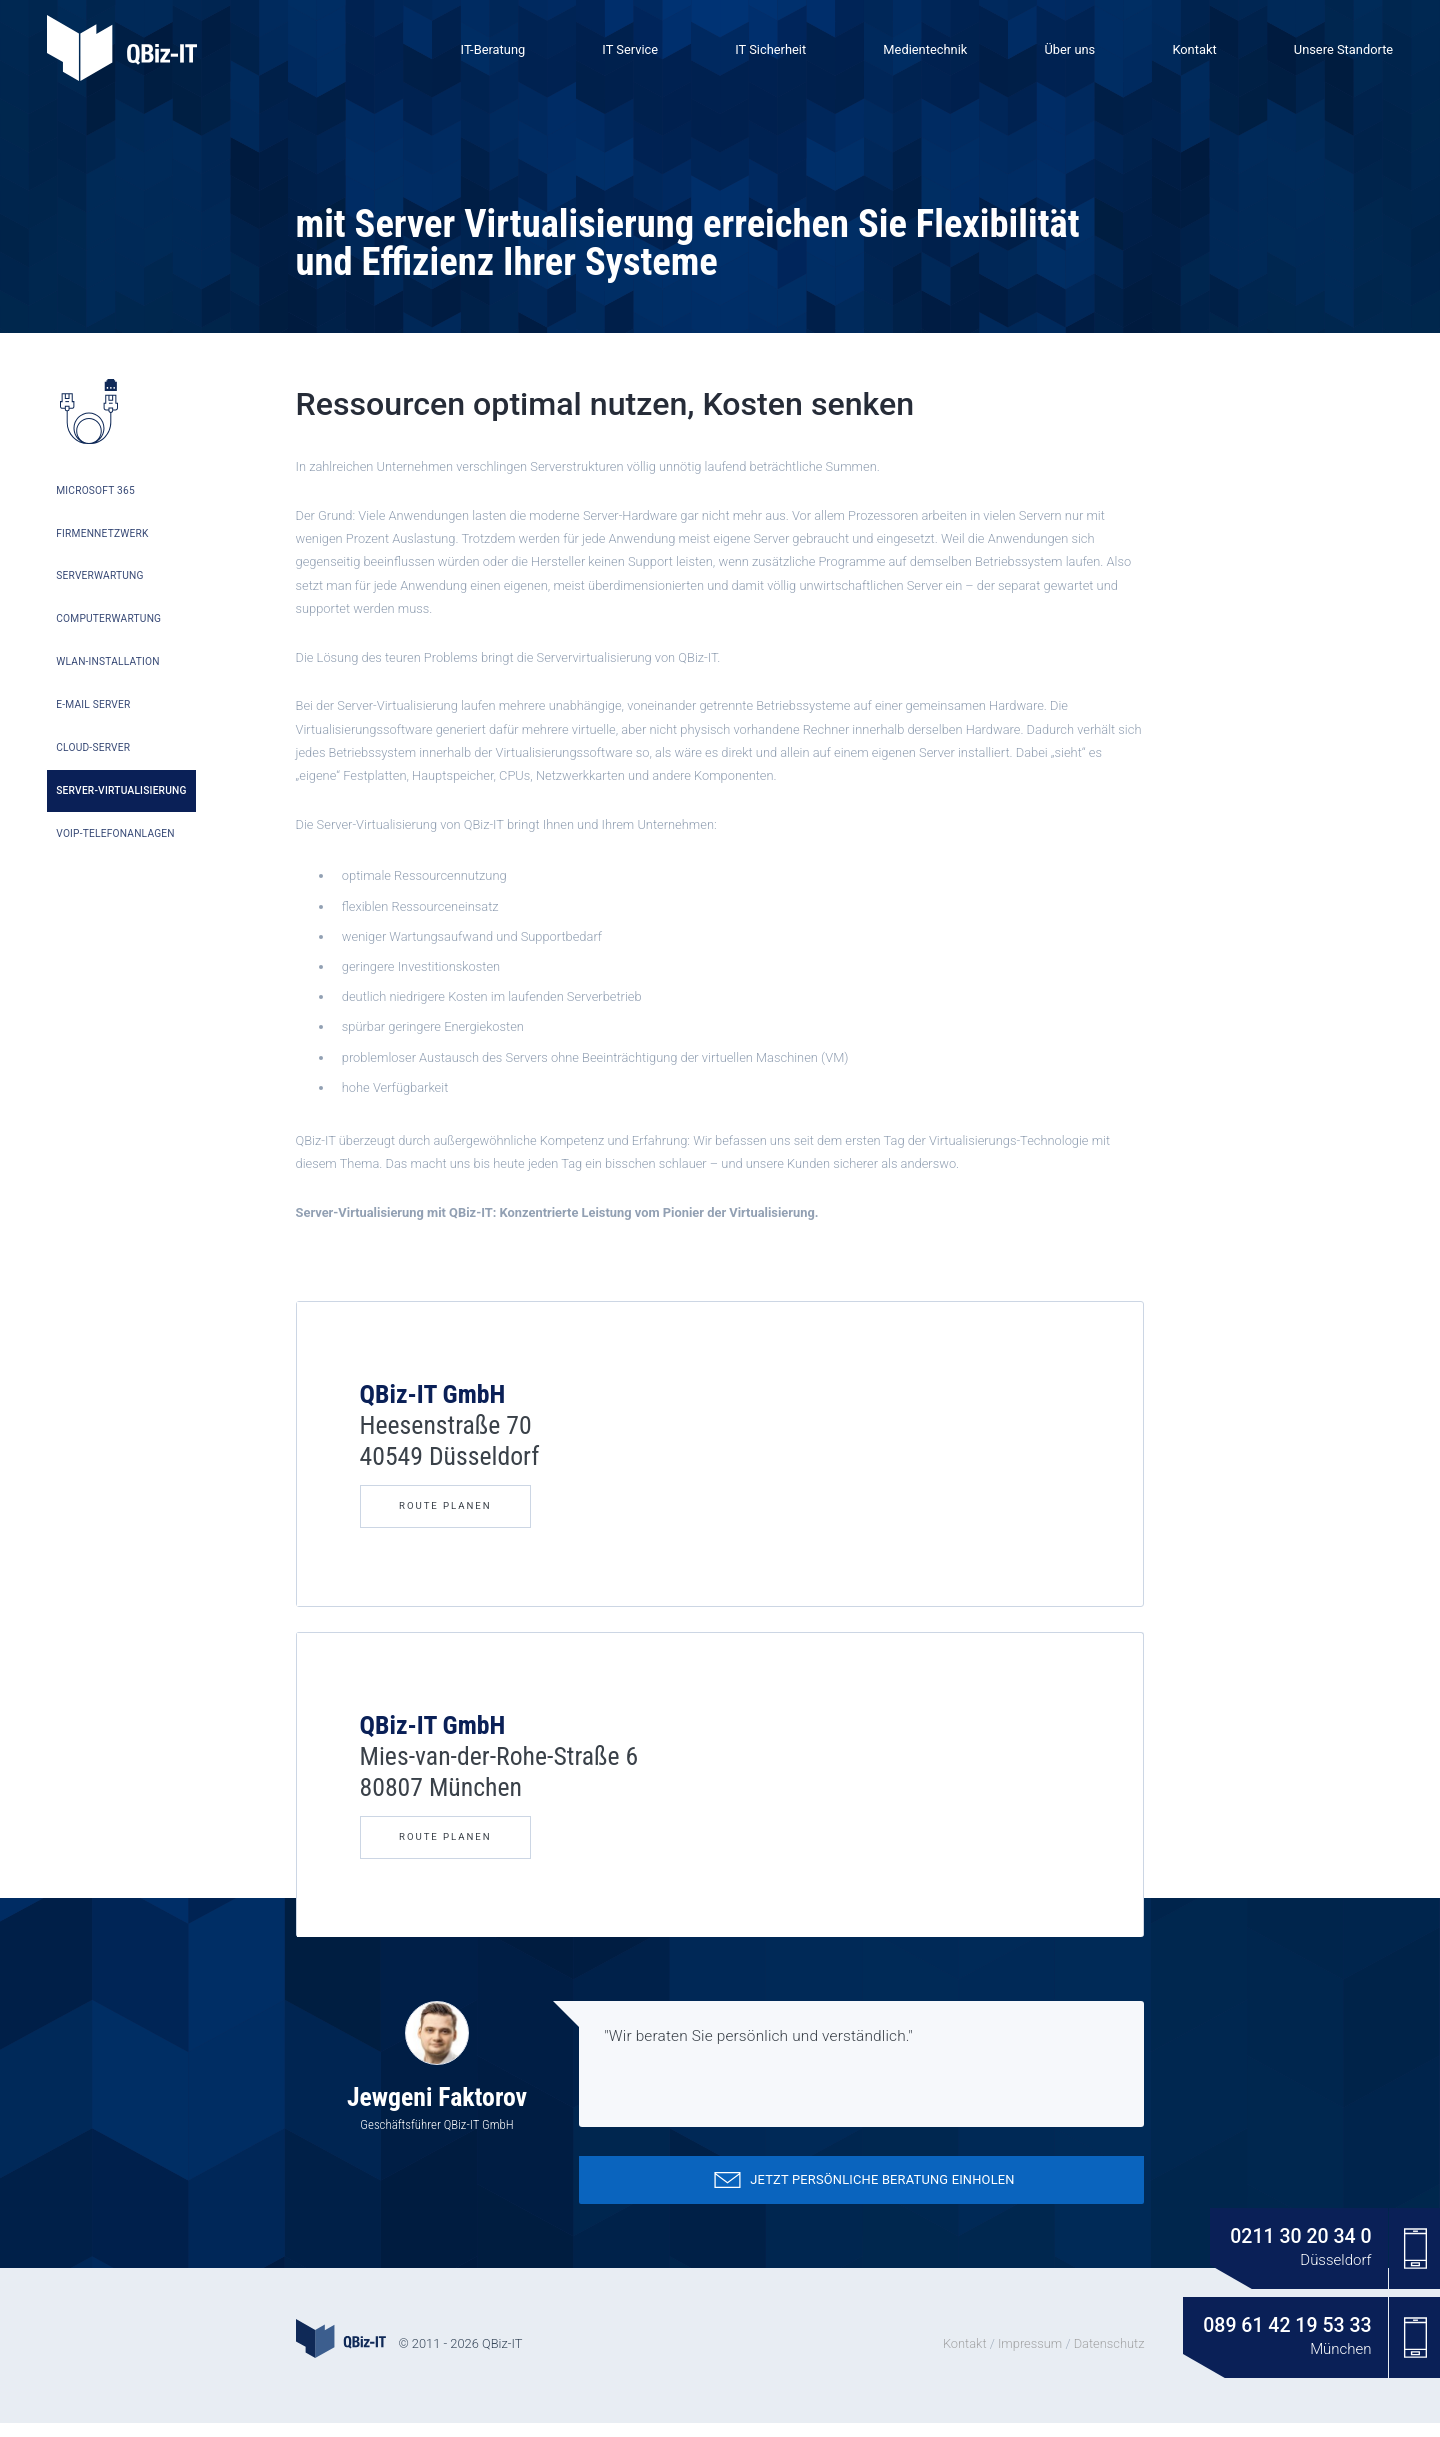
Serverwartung (100, 587)
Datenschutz (1109, 2357)
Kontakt (1194, 49)
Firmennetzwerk (102, 545)
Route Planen (445, 1520)
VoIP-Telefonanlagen (115, 838)
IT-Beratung (493, 49)
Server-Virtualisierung (120, 796)
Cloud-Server (94, 754)
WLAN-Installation (108, 670)
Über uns (1069, 49)
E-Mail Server (94, 712)
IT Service (630, 49)
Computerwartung (108, 629)
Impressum (1030, 2357)
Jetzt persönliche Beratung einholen (861, 2194)
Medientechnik (925, 49)
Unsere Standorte (1343, 49)
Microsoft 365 (96, 503)
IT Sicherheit (770, 49)
